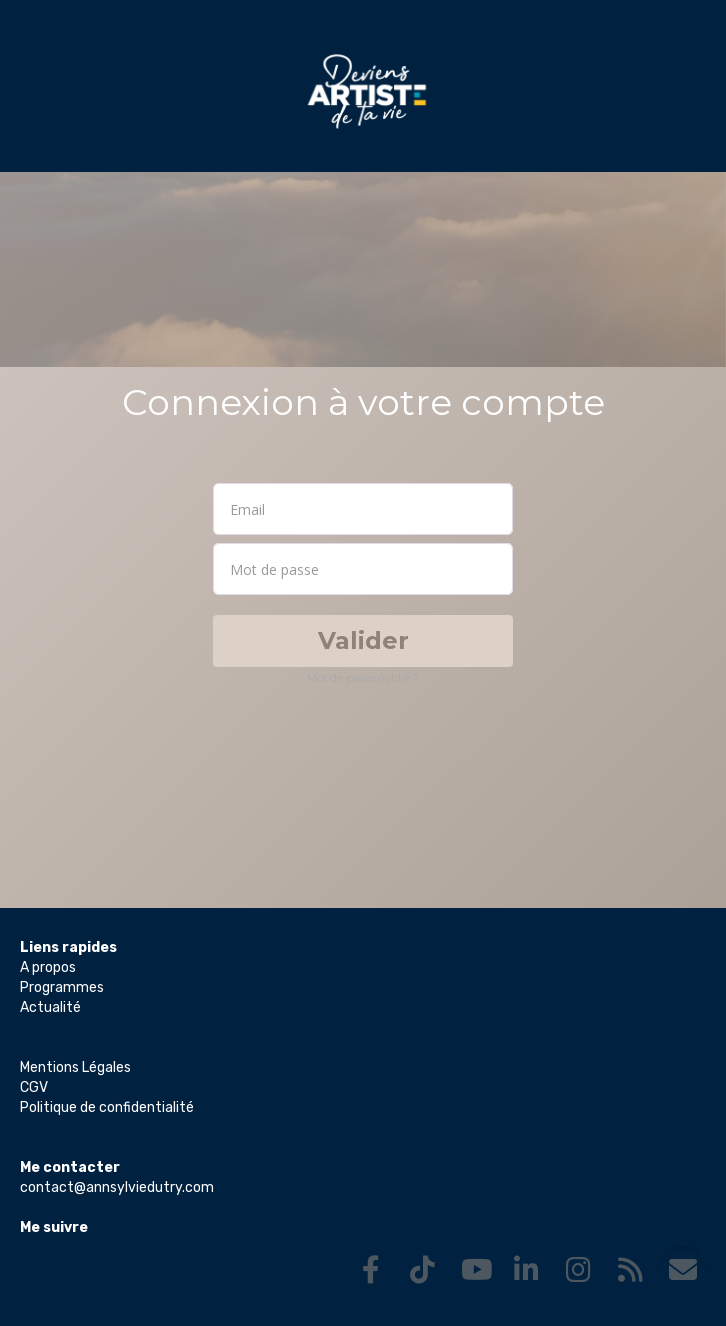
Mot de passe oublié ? (363, 678)
